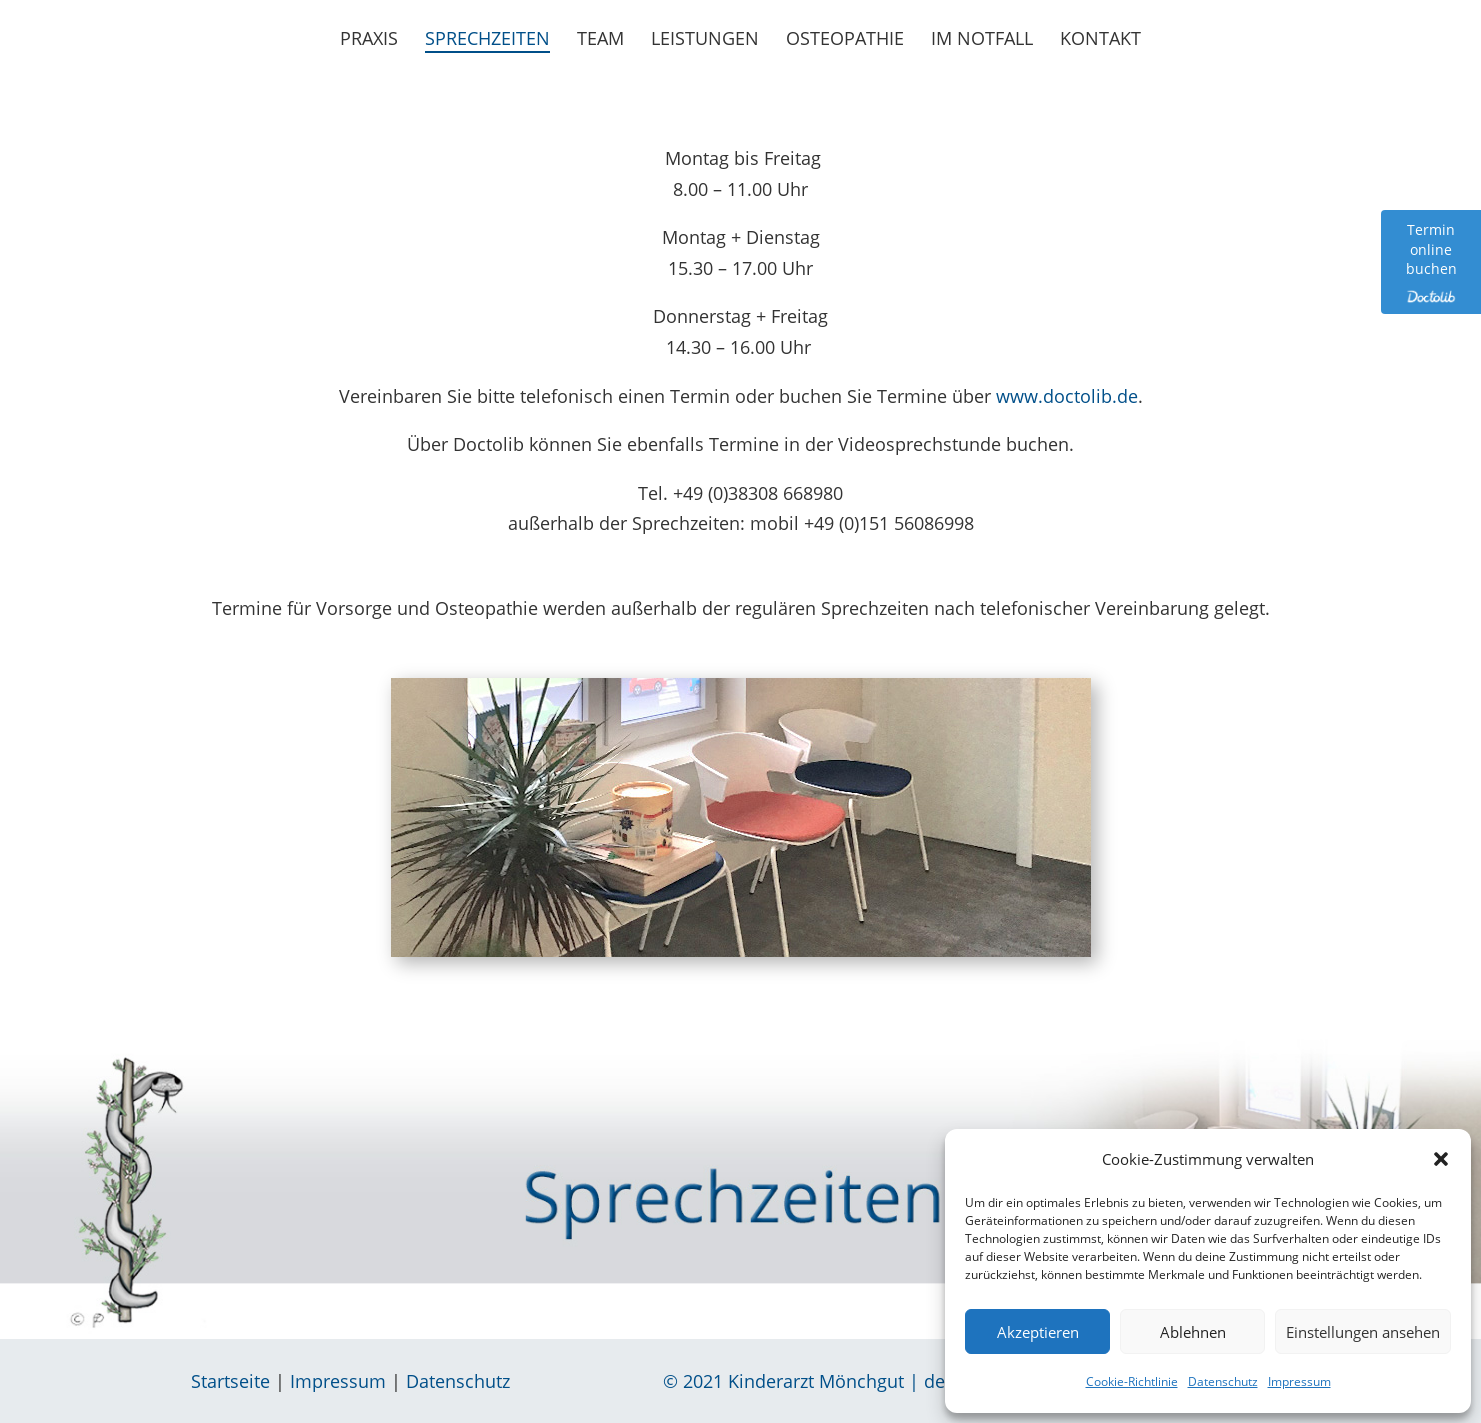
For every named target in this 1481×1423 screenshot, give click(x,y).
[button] (1441, 1159)
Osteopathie (845, 40)
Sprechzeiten (487, 40)
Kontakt (1100, 40)
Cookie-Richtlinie (1132, 1381)
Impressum (1299, 1381)
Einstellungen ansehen (1363, 1332)
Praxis (369, 40)
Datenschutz (1223, 1381)
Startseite (230, 1381)
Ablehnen (1193, 1332)
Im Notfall (982, 40)
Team (600, 40)
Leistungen (705, 40)
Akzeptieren (1038, 1332)
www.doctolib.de (1067, 396)
